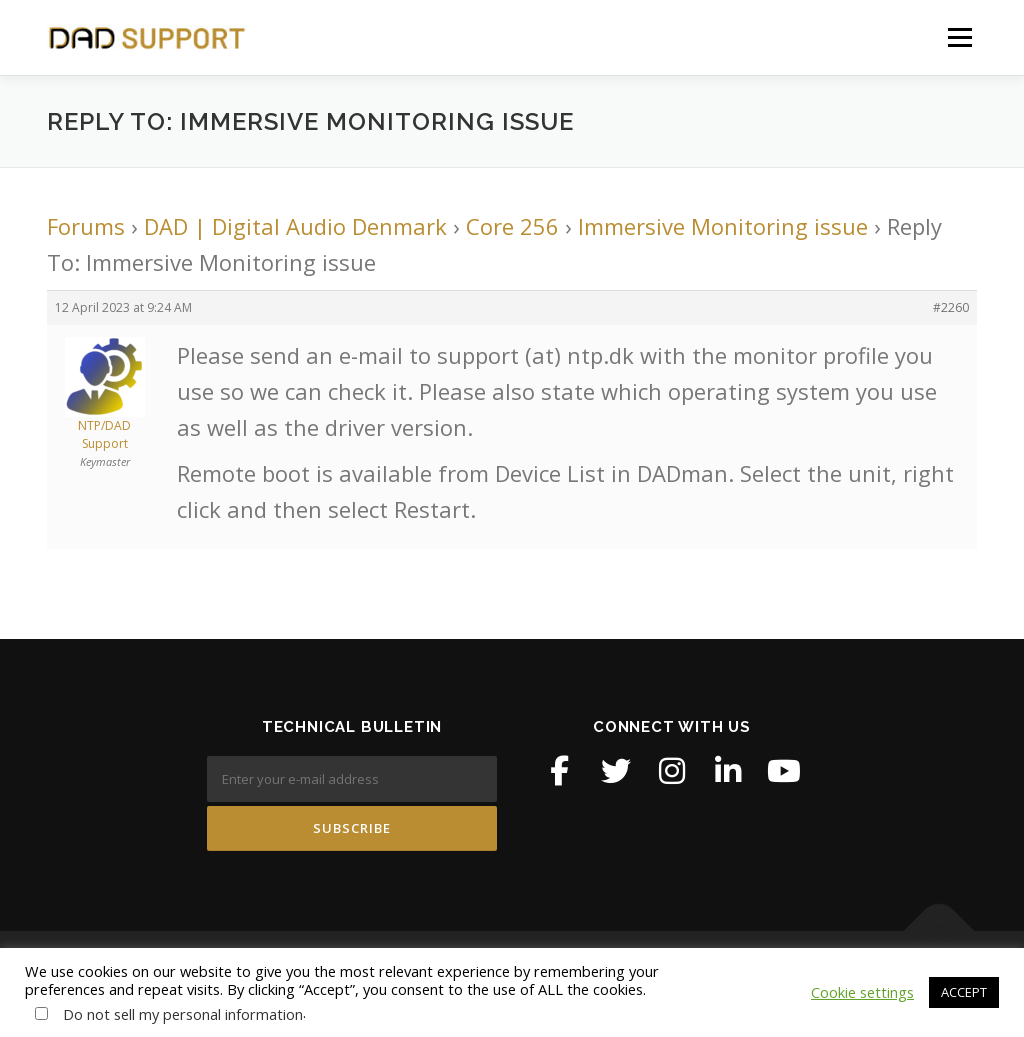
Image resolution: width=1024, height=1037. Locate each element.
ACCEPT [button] (964, 992)
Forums (86, 226)
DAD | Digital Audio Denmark (295, 226)
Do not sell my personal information (183, 1014)
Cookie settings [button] (862, 992)
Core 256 (512, 226)
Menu (959, 37)
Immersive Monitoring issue (723, 226)
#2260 (951, 307)
